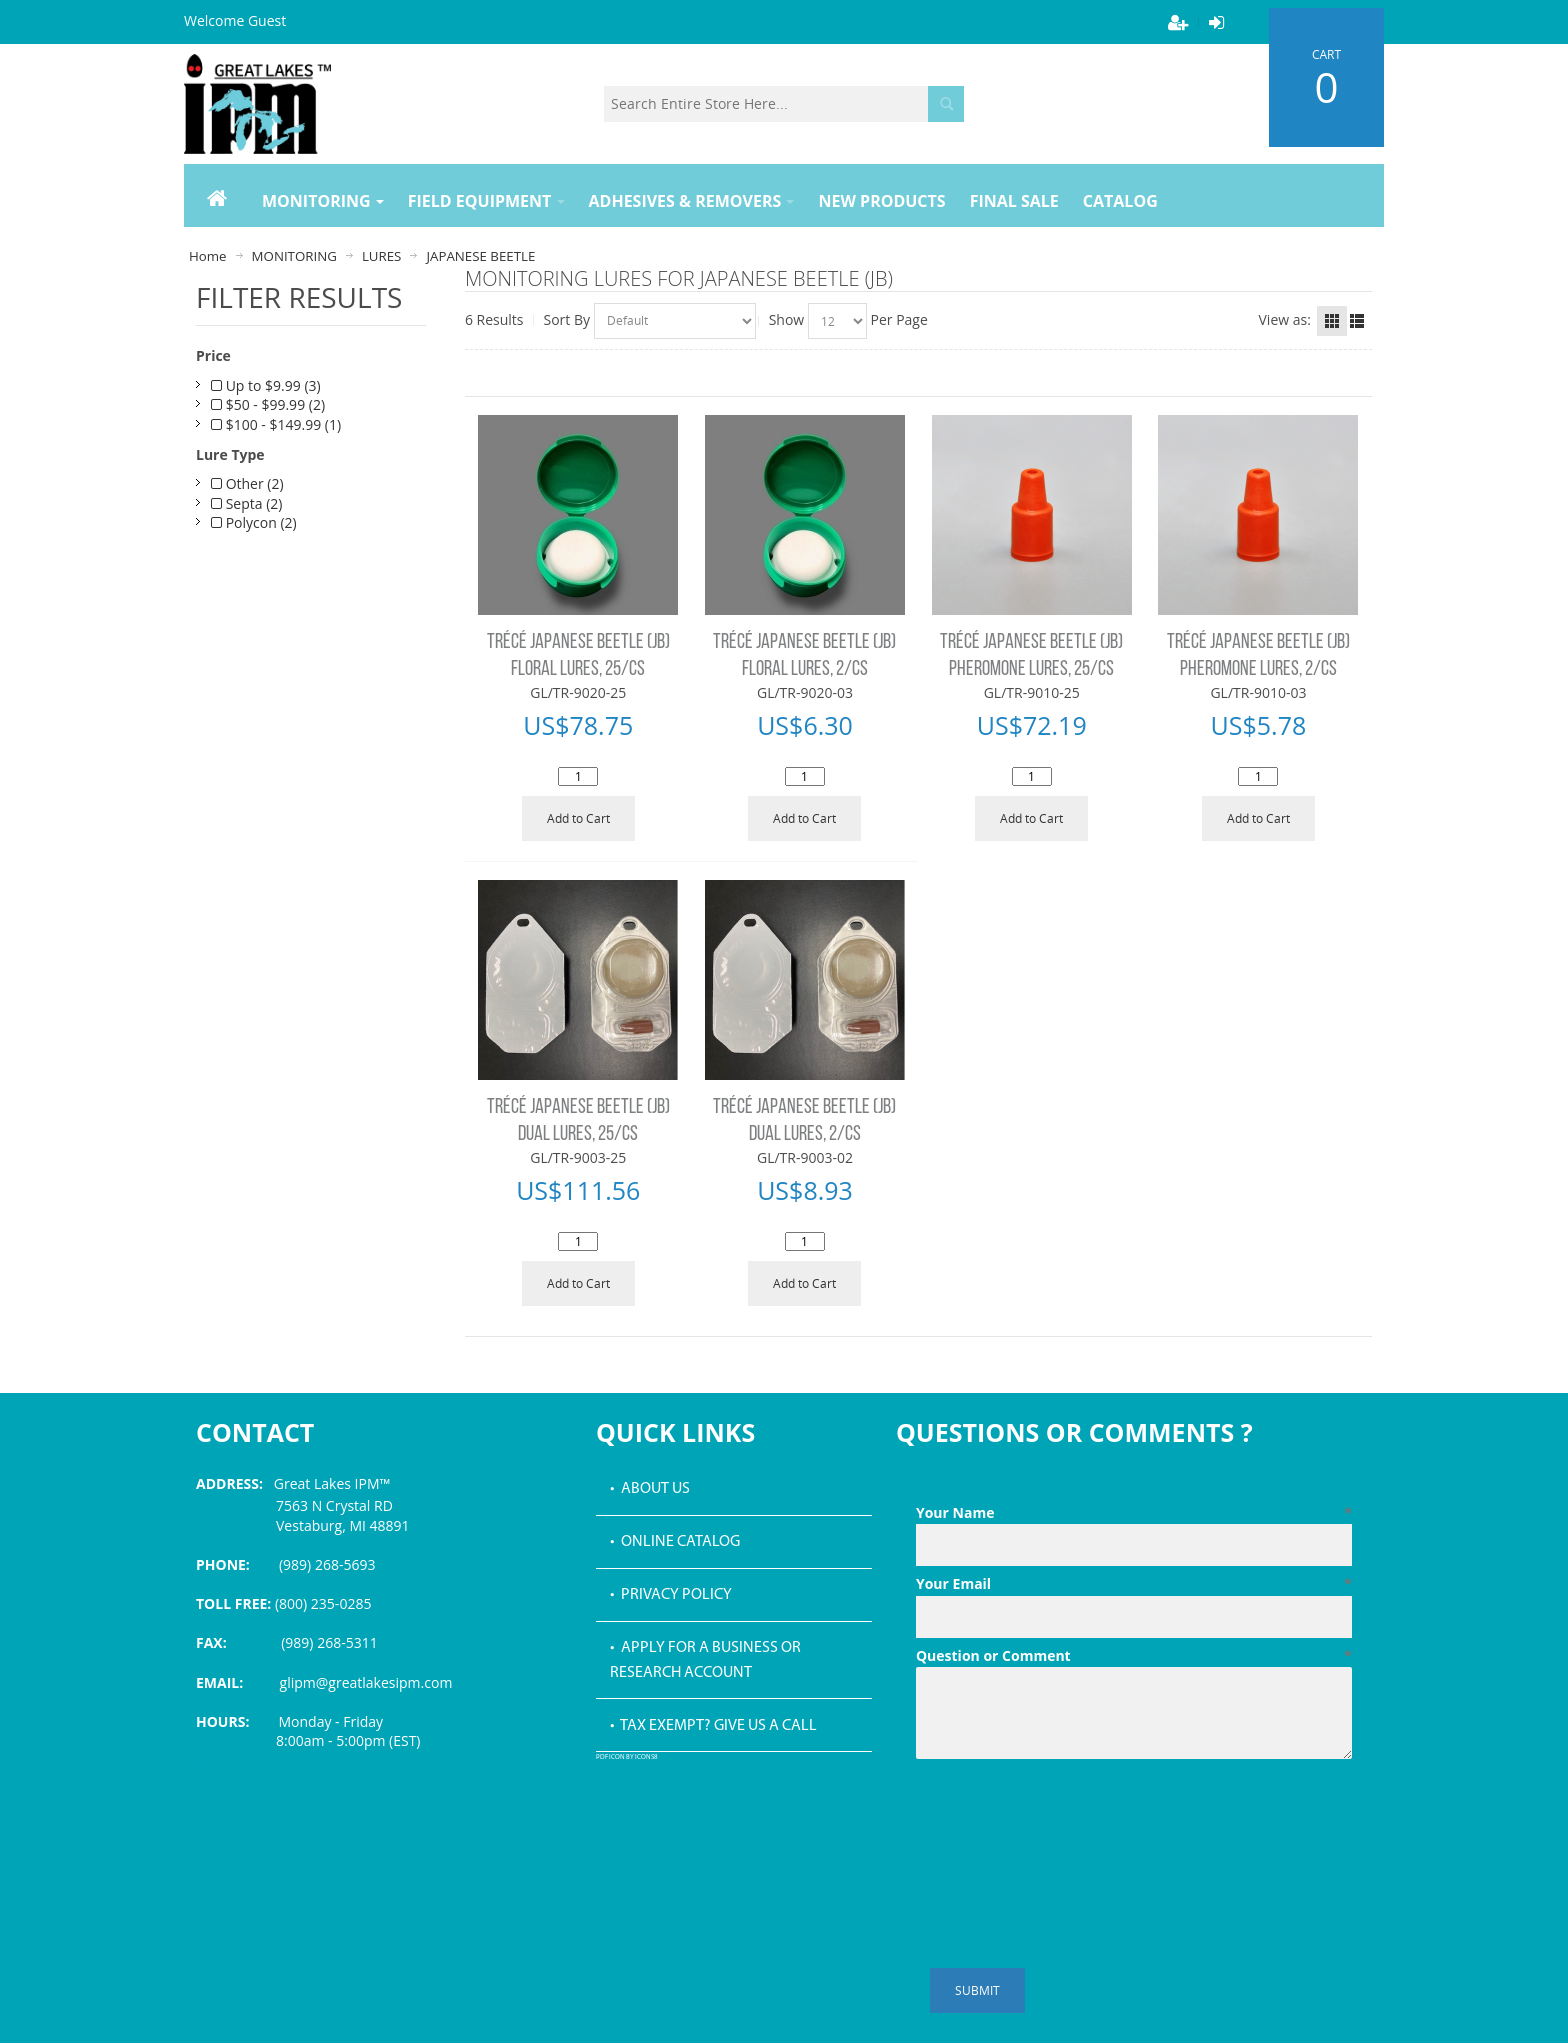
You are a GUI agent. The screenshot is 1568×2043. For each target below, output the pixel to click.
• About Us (650, 1489)
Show (787, 319)
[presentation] (1068, 1816)
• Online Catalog (675, 1542)
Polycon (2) (254, 522)
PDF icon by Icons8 (627, 1757)
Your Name (1134, 1513)
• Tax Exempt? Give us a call (713, 1726)
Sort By (567, 319)
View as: (1285, 319)
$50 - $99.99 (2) (268, 404)
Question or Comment (1134, 1656)
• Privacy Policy (671, 1595)
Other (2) (247, 483)
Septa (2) (246, 503)
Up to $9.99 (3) (266, 385)
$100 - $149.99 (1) (276, 424)
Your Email (1134, 1584)
